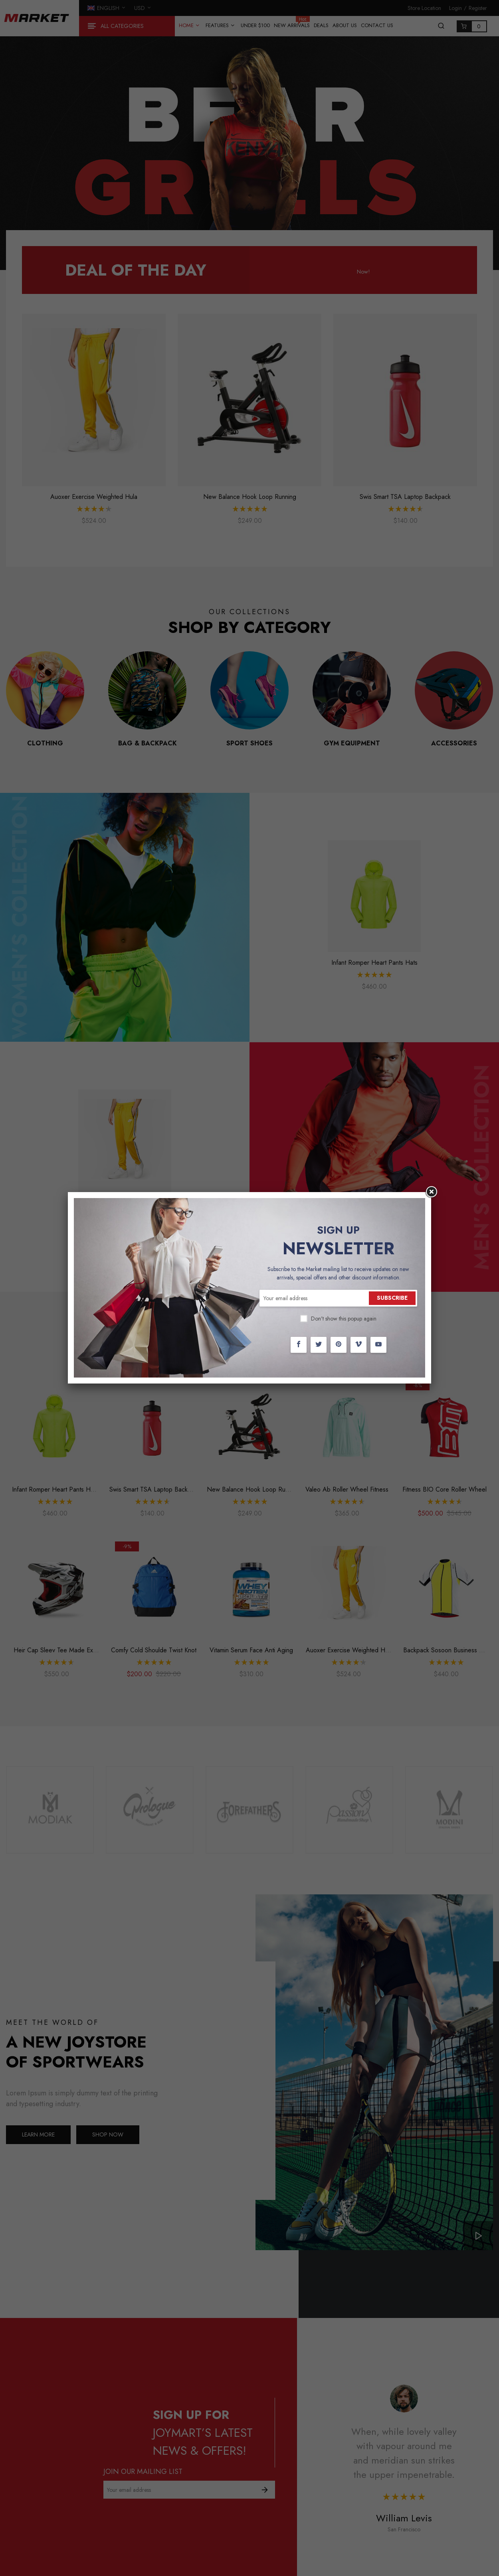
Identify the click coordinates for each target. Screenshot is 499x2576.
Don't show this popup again (343, 1318)
